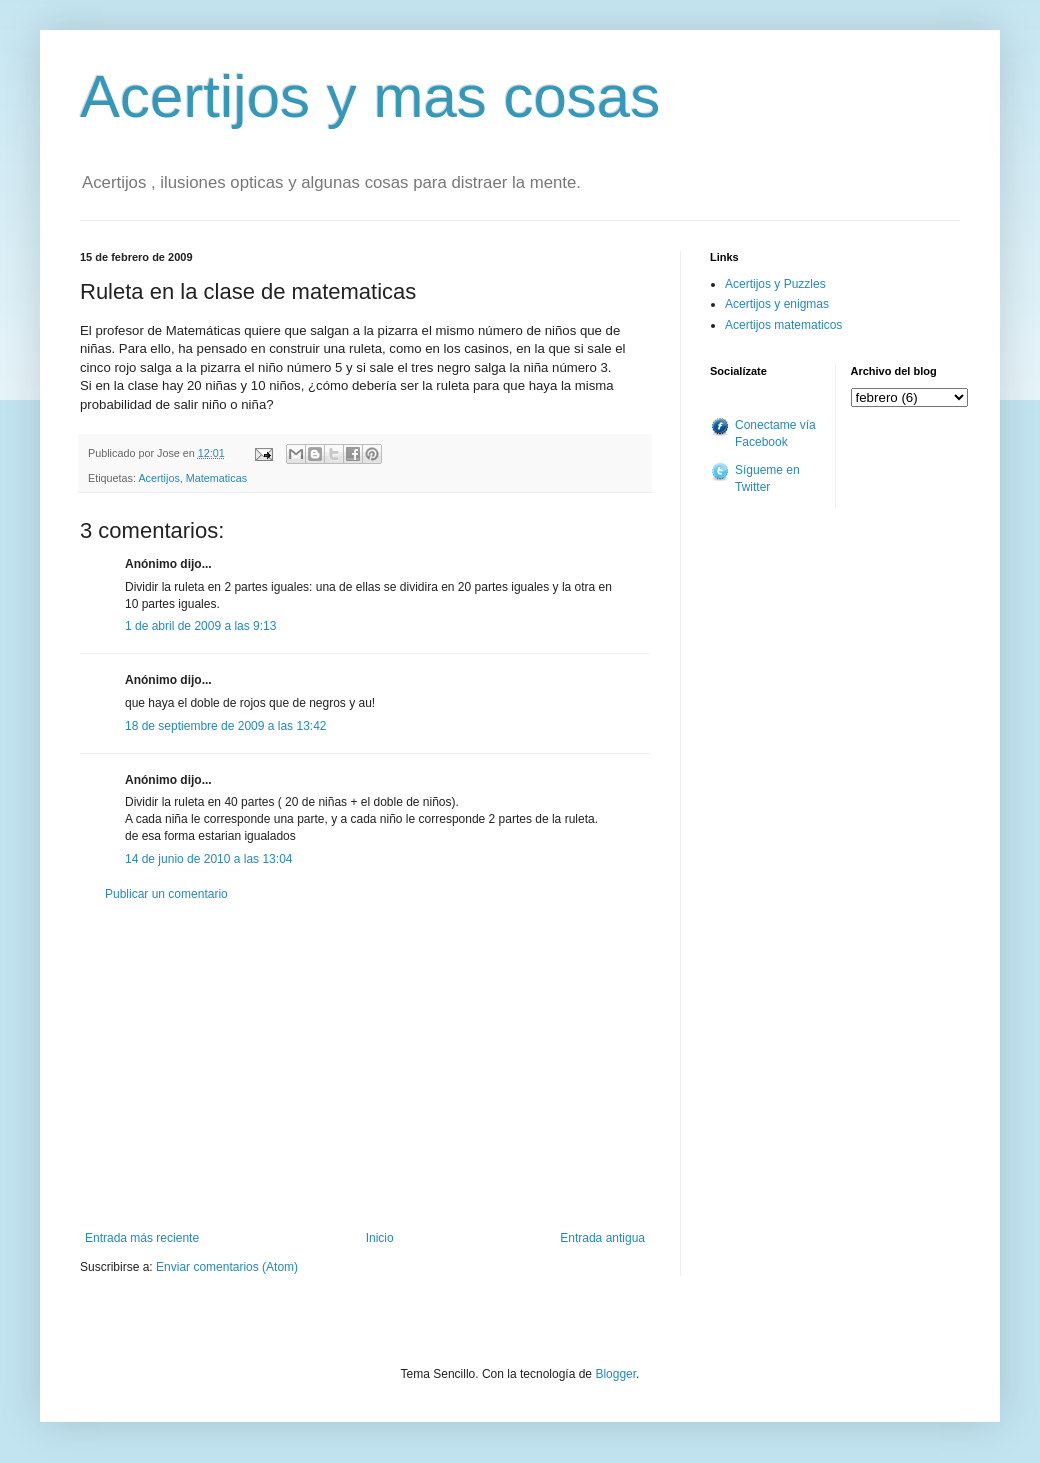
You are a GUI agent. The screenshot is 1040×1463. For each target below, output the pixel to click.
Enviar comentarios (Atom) (227, 1267)
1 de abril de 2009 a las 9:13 (200, 626)
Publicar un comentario (166, 894)
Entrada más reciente (142, 1238)
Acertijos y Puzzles (775, 284)
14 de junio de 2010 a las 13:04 (208, 859)
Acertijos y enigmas (777, 304)
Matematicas (216, 478)
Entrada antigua (602, 1238)
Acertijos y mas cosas (370, 96)
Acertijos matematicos (783, 325)
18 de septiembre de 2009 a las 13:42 (225, 726)
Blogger (615, 1374)
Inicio (380, 1238)
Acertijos (158, 478)
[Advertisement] (365, 1066)
